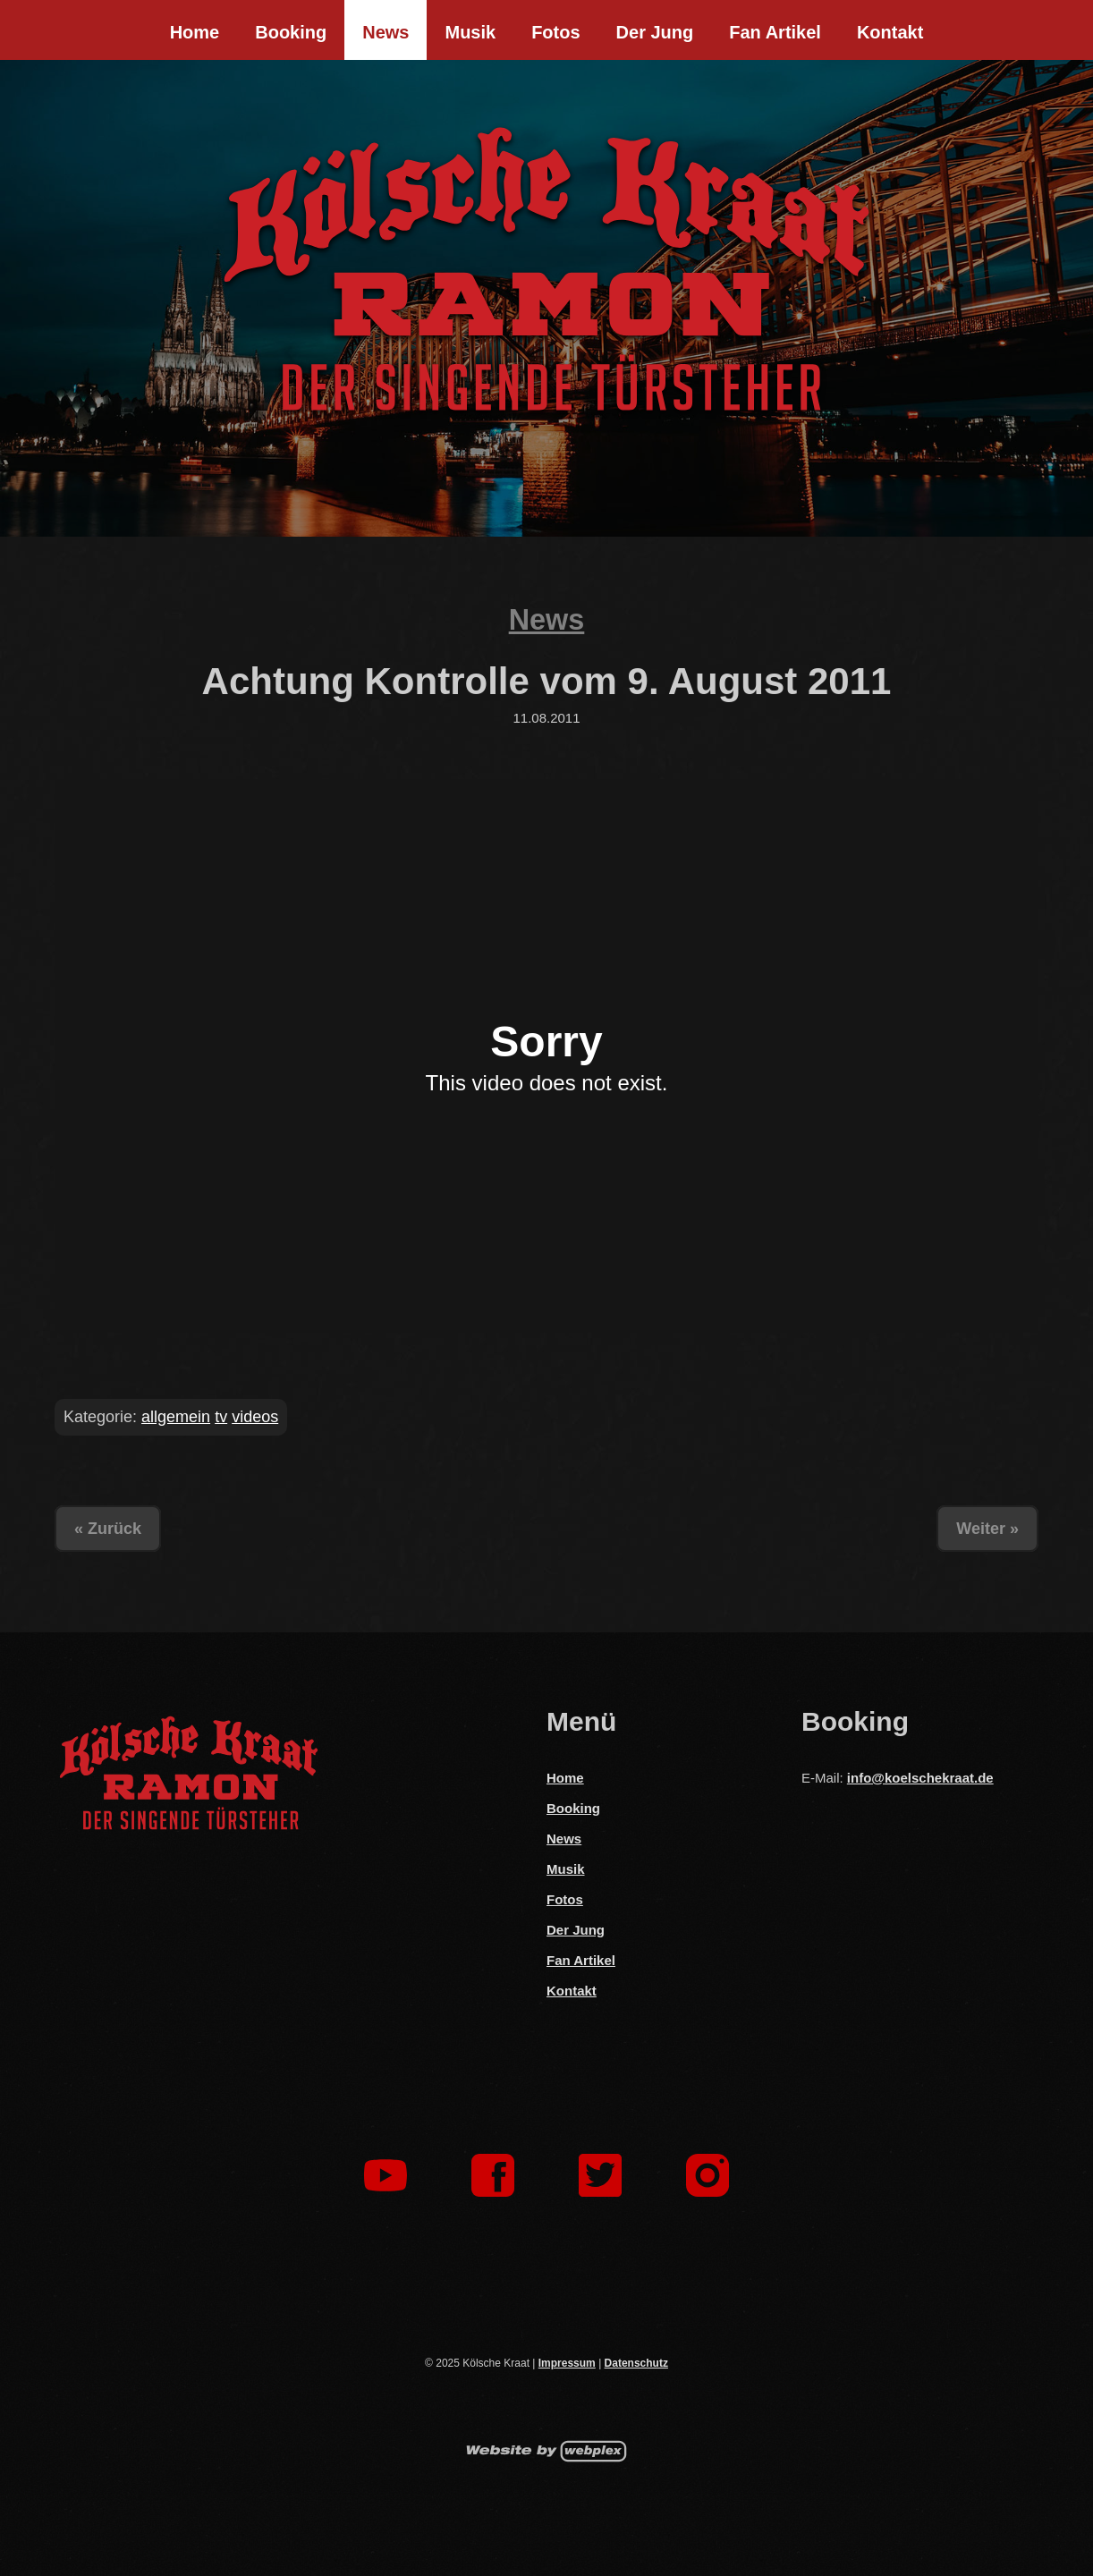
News (385, 32)
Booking (290, 32)
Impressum (567, 2363)
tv (221, 1417)
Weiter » (987, 1529)
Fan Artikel (775, 32)
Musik (470, 32)
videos (255, 1417)
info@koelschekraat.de (920, 1777)
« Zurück (107, 1529)
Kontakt (890, 32)
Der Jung (655, 32)
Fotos (555, 32)
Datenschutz (636, 2363)
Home (195, 32)
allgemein (175, 1417)
